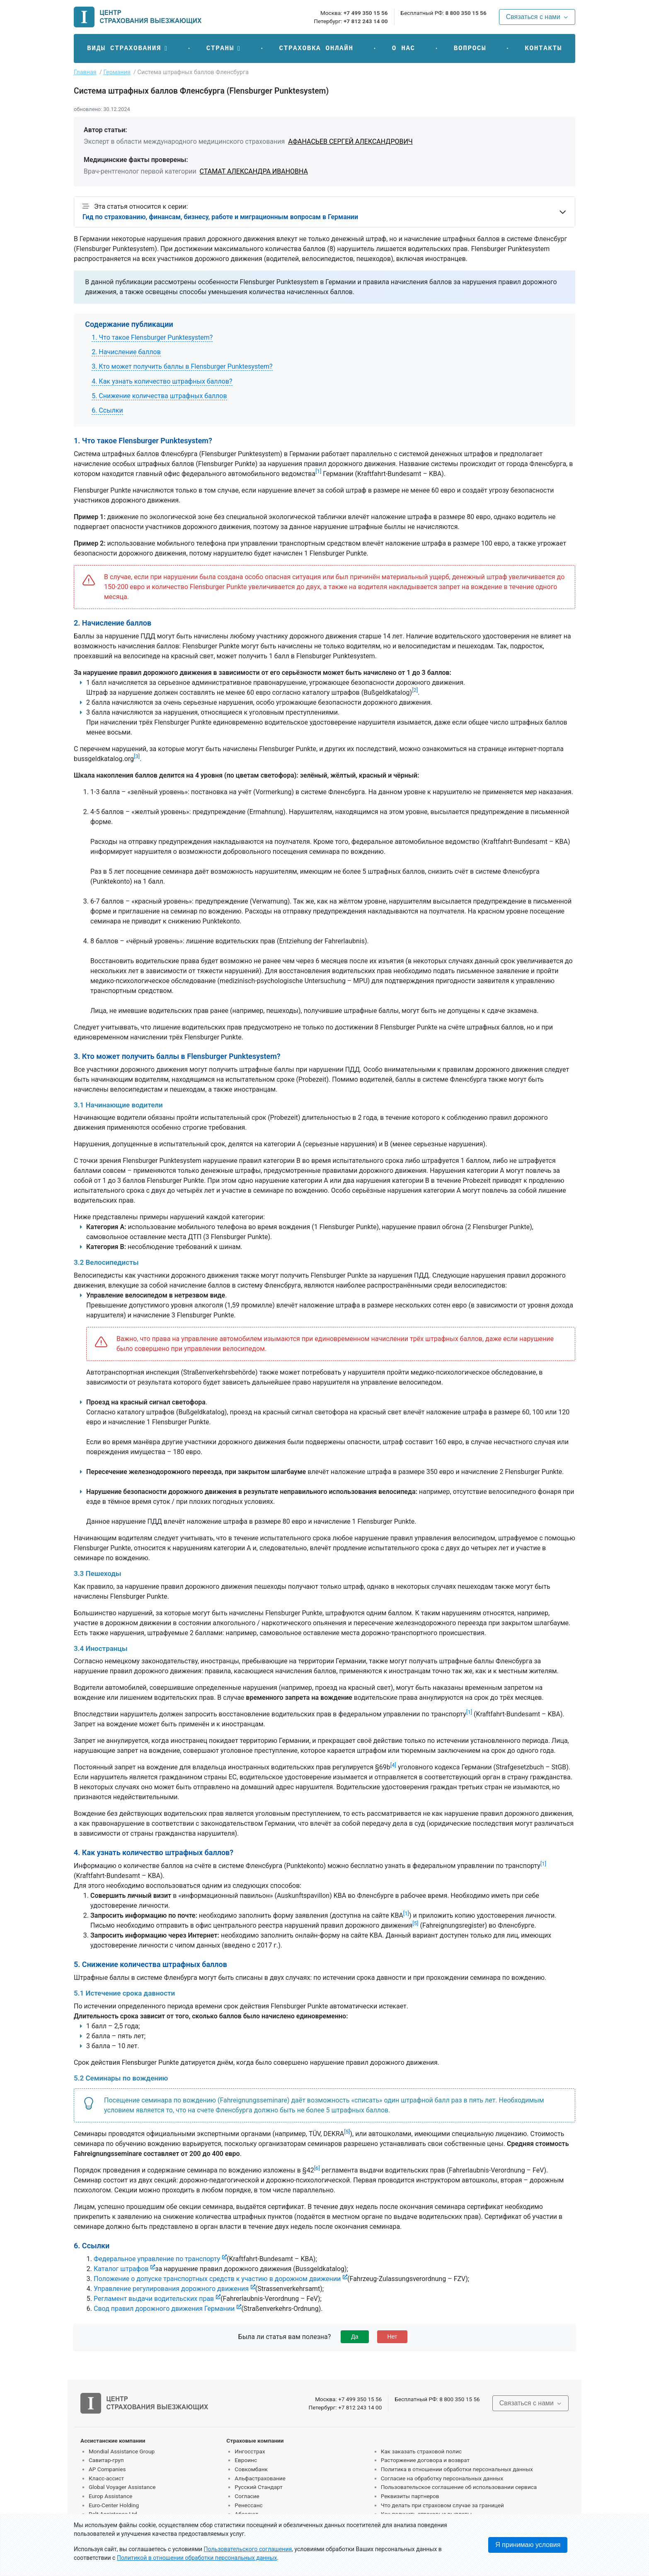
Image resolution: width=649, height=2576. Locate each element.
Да (354, 2336)
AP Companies (107, 2469)
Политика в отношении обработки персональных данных (457, 2469)
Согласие (247, 2496)
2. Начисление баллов (126, 352)
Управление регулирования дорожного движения (171, 2289)
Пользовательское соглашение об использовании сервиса (459, 2487)
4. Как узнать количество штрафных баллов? (162, 381)
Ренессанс (248, 2505)
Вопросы (470, 48)
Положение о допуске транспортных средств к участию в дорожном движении (217, 2279)
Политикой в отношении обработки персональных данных (197, 2557)
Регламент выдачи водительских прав (154, 2299)
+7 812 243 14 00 (366, 21)
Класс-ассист (106, 2478)
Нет (392, 2336)
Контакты (543, 48)
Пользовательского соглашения (248, 2549)
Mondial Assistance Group (122, 2451)
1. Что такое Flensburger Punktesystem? (152, 337)
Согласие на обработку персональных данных (442, 2478)
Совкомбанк (251, 2469)
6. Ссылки (107, 410)
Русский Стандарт (258, 2487)
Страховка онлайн (316, 48)
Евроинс (246, 2460)
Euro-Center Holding (114, 2505)
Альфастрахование (260, 2478)
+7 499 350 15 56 (366, 13)
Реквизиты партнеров (410, 2496)
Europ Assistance (110, 2496)
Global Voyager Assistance (122, 2487)
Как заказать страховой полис (421, 2451)
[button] (127, 48)
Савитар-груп (106, 2460)
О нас (403, 48)
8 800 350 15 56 (465, 13)
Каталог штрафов (121, 2269)
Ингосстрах (250, 2451)
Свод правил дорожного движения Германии (164, 2309)
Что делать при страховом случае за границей (442, 2505)
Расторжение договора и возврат (425, 2460)
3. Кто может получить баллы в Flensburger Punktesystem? (182, 366)
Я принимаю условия (527, 2544)
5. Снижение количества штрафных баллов (159, 396)
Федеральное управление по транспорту (157, 2259)
